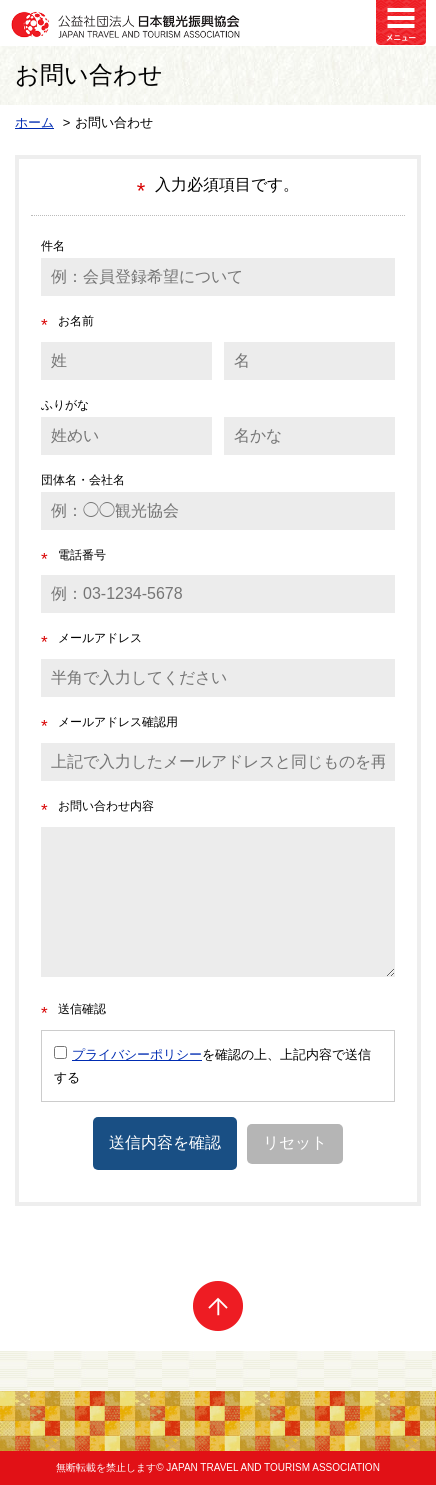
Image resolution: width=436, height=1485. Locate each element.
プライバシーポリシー (137, 1054)
